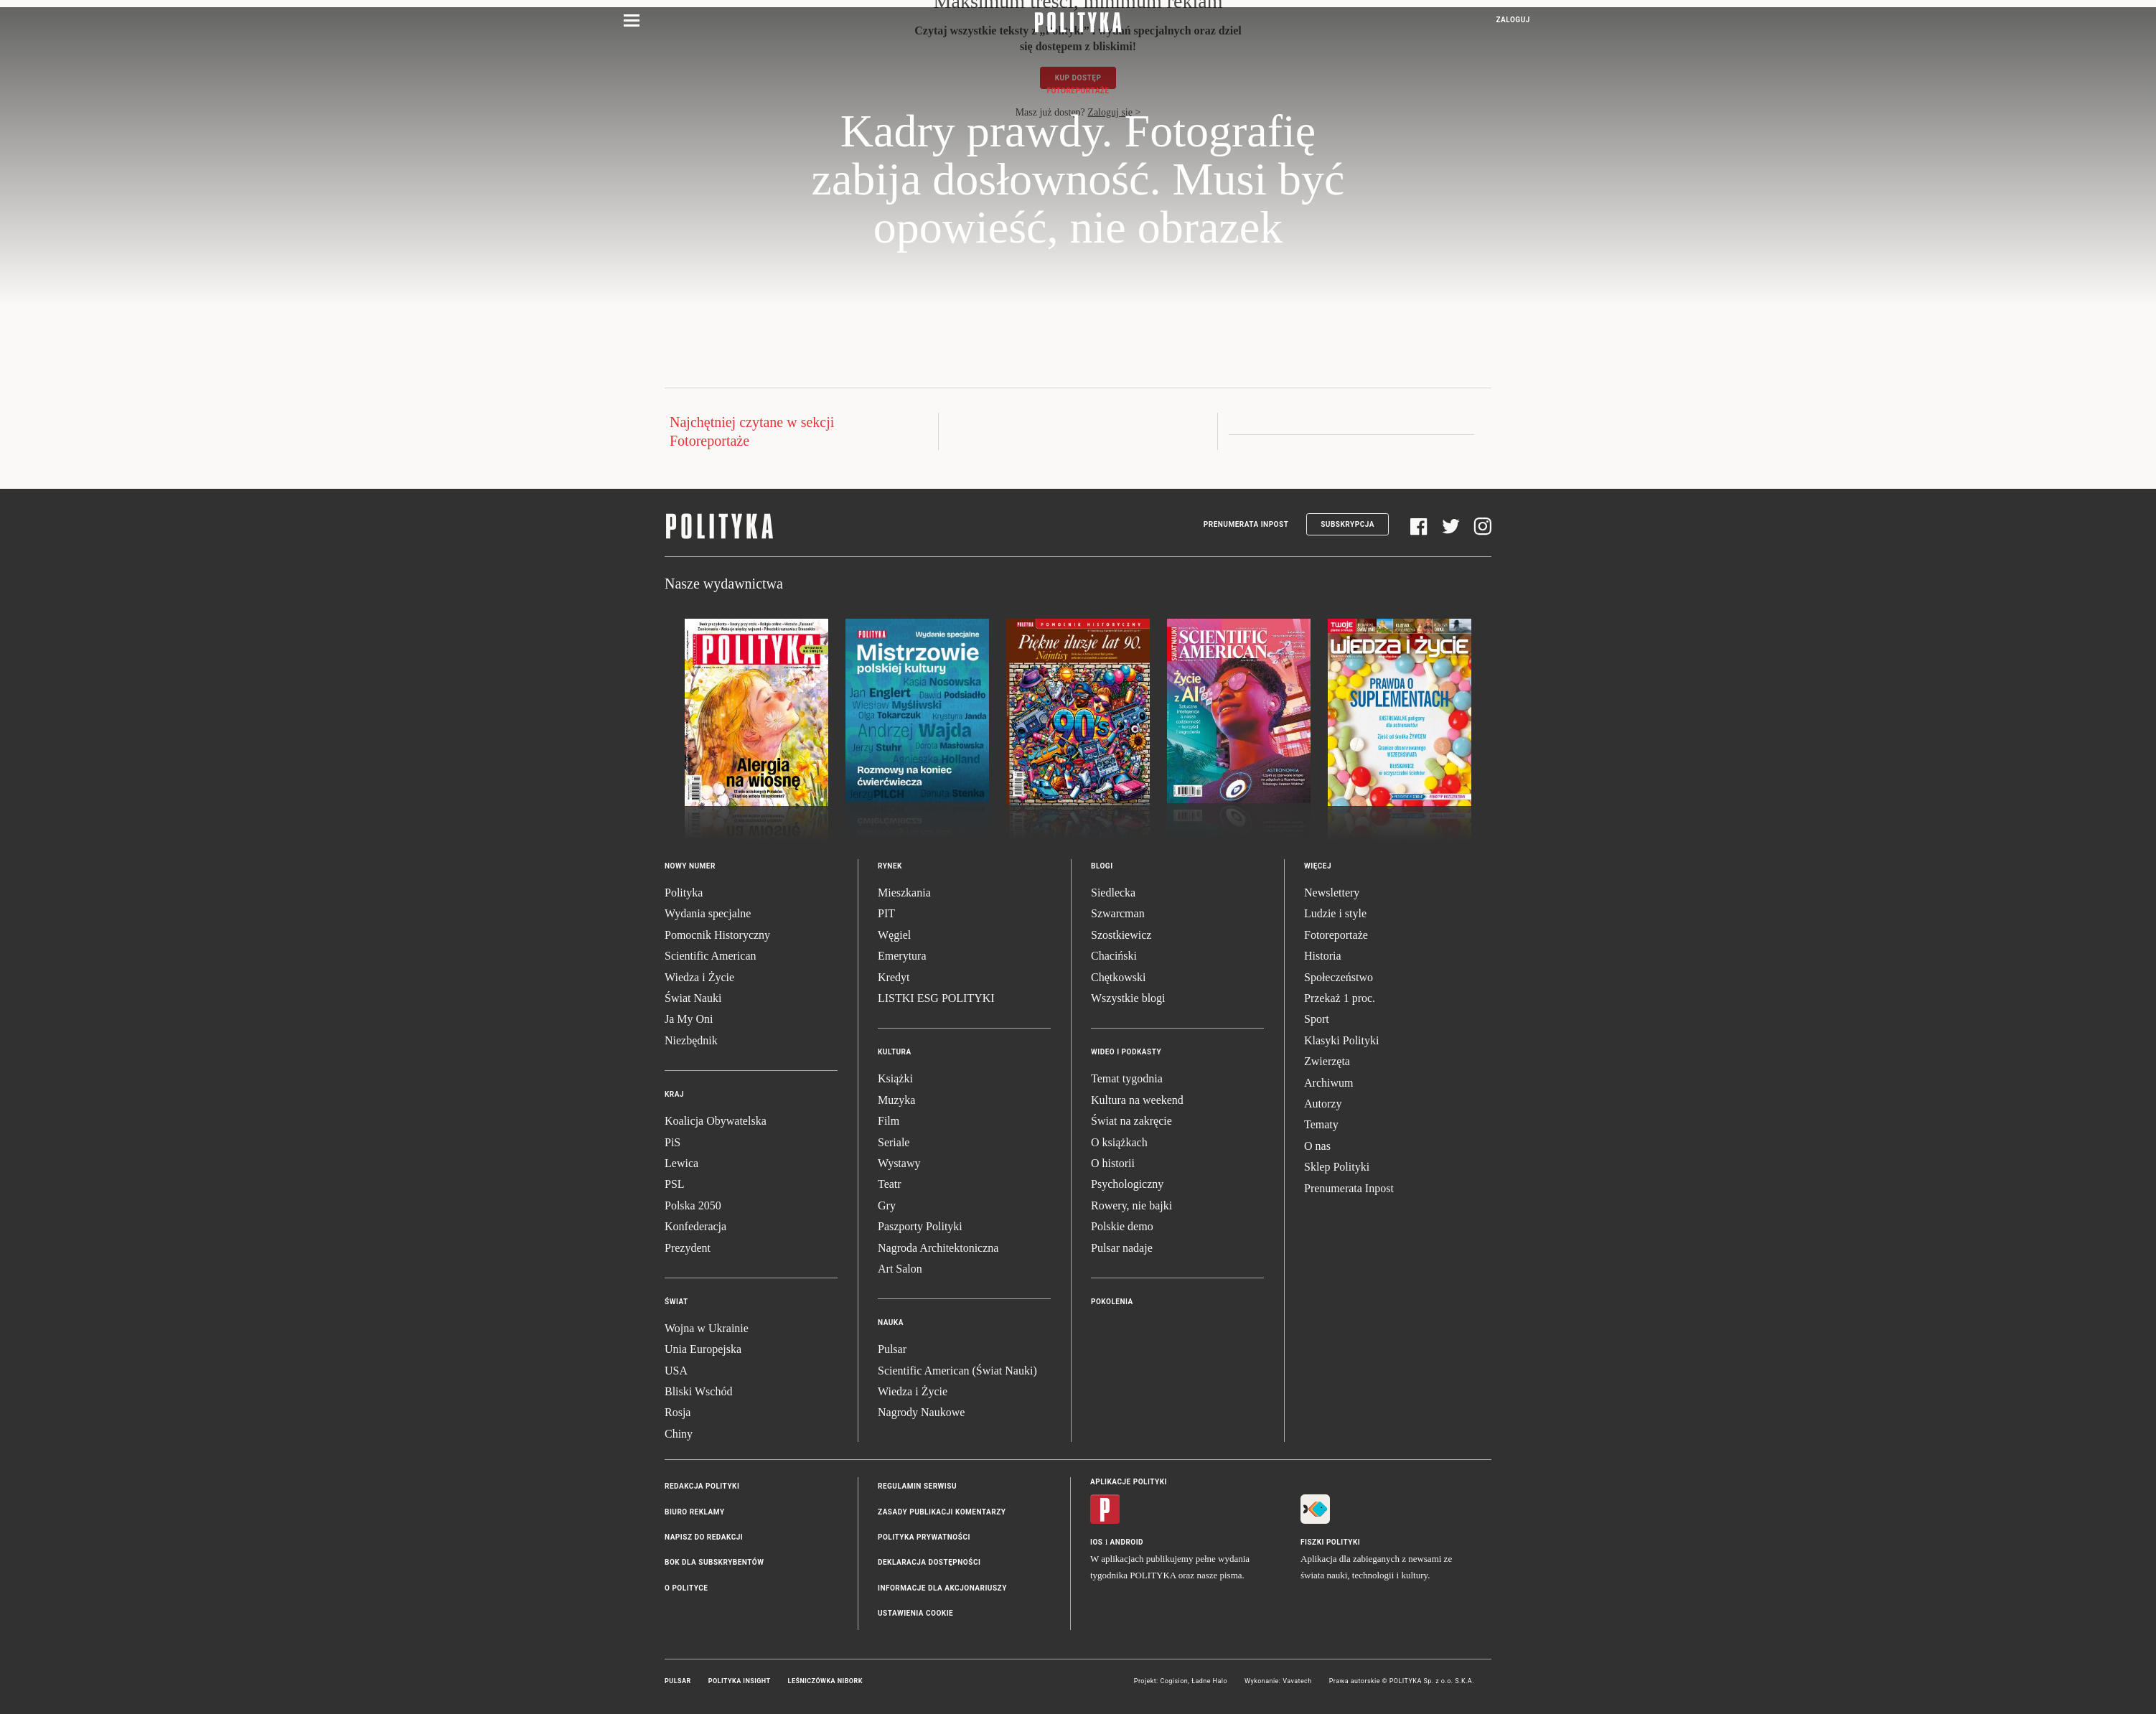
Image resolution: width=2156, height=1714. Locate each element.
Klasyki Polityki (1341, 1040)
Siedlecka (1113, 892)
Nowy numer (690, 866)
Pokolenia (1112, 1302)
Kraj (674, 1094)
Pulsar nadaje (1122, 1248)
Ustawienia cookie (915, 1613)
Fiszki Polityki (1330, 1542)
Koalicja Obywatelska (716, 1121)
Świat (676, 1302)
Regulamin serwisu (917, 1486)
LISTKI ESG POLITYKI (936, 998)
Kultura (894, 1052)
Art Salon (900, 1269)
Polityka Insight (739, 1681)
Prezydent (688, 1248)
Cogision (1174, 1681)
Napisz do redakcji (704, 1537)
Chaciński (1114, 956)
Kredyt (893, 977)
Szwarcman (1118, 913)
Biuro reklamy (695, 1512)
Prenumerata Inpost (1246, 524)
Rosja (677, 1412)
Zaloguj (1512, 20)
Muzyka (896, 1100)
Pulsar (892, 1349)
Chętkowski (1118, 977)
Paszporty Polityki (920, 1226)
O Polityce (686, 1588)
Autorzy (1322, 1103)
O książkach (1119, 1142)
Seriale (893, 1142)
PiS (672, 1142)
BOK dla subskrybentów (714, 1562)
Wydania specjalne (708, 913)
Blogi (1102, 866)
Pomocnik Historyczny (717, 935)
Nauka (891, 1322)
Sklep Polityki (1336, 1167)
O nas (1317, 1146)
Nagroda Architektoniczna (938, 1248)
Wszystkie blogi (1128, 998)
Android (1127, 1542)
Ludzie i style (1335, 913)
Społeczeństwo (1338, 977)
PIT (886, 913)
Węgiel (894, 935)
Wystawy (899, 1163)
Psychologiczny (1127, 1184)
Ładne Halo (1209, 1681)
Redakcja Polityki (702, 1486)
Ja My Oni (689, 1019)
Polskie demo (1122, 1226)
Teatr (889, 1184)
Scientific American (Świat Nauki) (957, 1370)
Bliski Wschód (698, 1391)
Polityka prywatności (924, 1537)
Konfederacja (695, 1226)
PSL (675, 1184)
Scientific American (710, 956)
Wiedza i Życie (699, 977)
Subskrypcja (1347, 524)
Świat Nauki (693, 998)
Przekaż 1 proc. (1339, 998)
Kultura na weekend (1137, 1100)
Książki (895, 1078)
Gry (887, 1205)
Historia (1322, 956)
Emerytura (902, 956)
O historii (1113, 1163)
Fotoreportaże (1077, 91)
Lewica (681, 1163)
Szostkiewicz (1121, 935)
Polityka (684, 892)
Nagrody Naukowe (921, 1412)
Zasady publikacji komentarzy (942, 1512)
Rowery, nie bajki (1131, 1205)
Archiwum (1328, 1083)
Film (888, 1121)
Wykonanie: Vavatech (1278, 1681)
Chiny (679, 1434)
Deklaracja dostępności (929, 1562)
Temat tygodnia (1127, 1078)
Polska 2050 (693, 1205)
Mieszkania (904, 892)
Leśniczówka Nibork (825, 1681)
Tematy (1321, 1124)
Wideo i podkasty (1126, 1052)
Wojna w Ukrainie (707, 1328)
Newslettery (1331, 892)
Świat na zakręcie (1131, 1121)
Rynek (890, 866)
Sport (1316, 1019)
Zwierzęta (1327, 1061)
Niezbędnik (691, 1040)
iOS (1096, 1542)
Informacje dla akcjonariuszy (942, 1588)
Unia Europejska (703, 1349)
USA (676, 1370)
